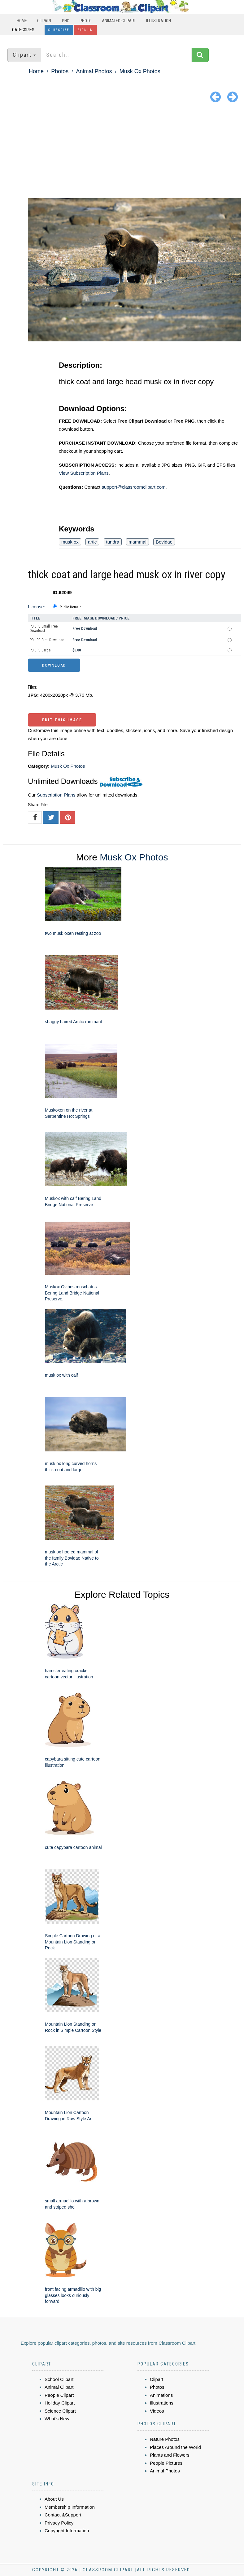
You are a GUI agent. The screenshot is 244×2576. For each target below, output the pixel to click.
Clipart (44, 20)
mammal (137, 541)
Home (22, 20)
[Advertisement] (122, 151)
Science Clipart (60, 2411)
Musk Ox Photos (140, 71)
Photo (86, 20)
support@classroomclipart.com (133, 487)
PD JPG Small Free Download (44, 628)
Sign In (85, 30)
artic (92, 541)
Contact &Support (63, 2514)
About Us (54, 2499)
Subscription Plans (56, 794)
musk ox (70, 541)
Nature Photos (165, 2439)
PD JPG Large (40, 650)
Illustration (158, 20)
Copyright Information (67, 2530)
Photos (59, 71)
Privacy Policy (59, 2522)
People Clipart (59, 2395)
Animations (161, 2395)
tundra (113, 541)
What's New (57, 2418)
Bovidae (164, 541)
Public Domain (70, 607)
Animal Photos (94, 71)
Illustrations (161, 2402)
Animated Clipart (119, 20)
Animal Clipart (59, 2387)
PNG (65, 20)
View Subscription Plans (84, 473)
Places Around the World (175, 2447)
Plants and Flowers (170, 2455)
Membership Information (70, 2507)
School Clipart (59, 2379)
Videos (157, 2411)
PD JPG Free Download (47, 640)
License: (36, 606)
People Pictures (166, 2463)
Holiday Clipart (60, 2402)
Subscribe (58, 30)
